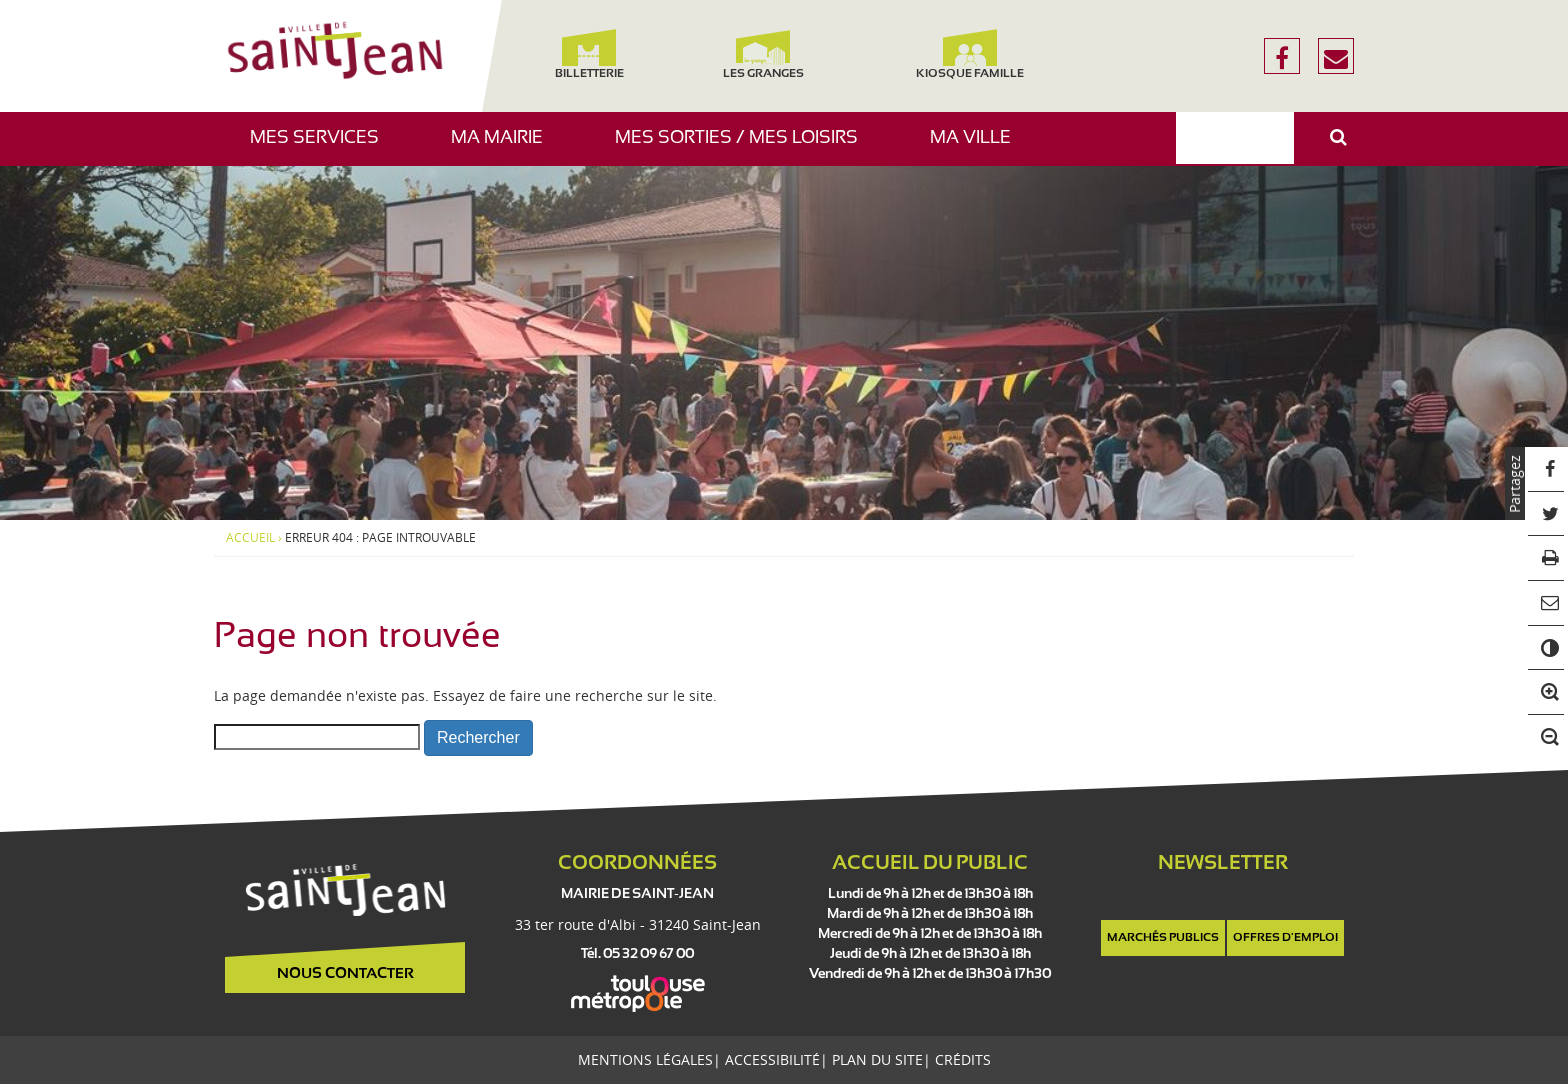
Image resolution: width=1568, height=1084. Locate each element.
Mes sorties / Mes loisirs (744, 147)
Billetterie (588, 54)
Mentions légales (645, 1059)
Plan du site (877, 1059)
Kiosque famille (970, 54)
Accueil (250, 538)
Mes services (322, 147)
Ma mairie (504, 147)
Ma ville (978, 147)
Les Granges (762, 54)
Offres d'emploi (1285, 938)
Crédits (963, 1059)
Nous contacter (345, 974)
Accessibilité (772, 1059)
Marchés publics (1163, 938)
